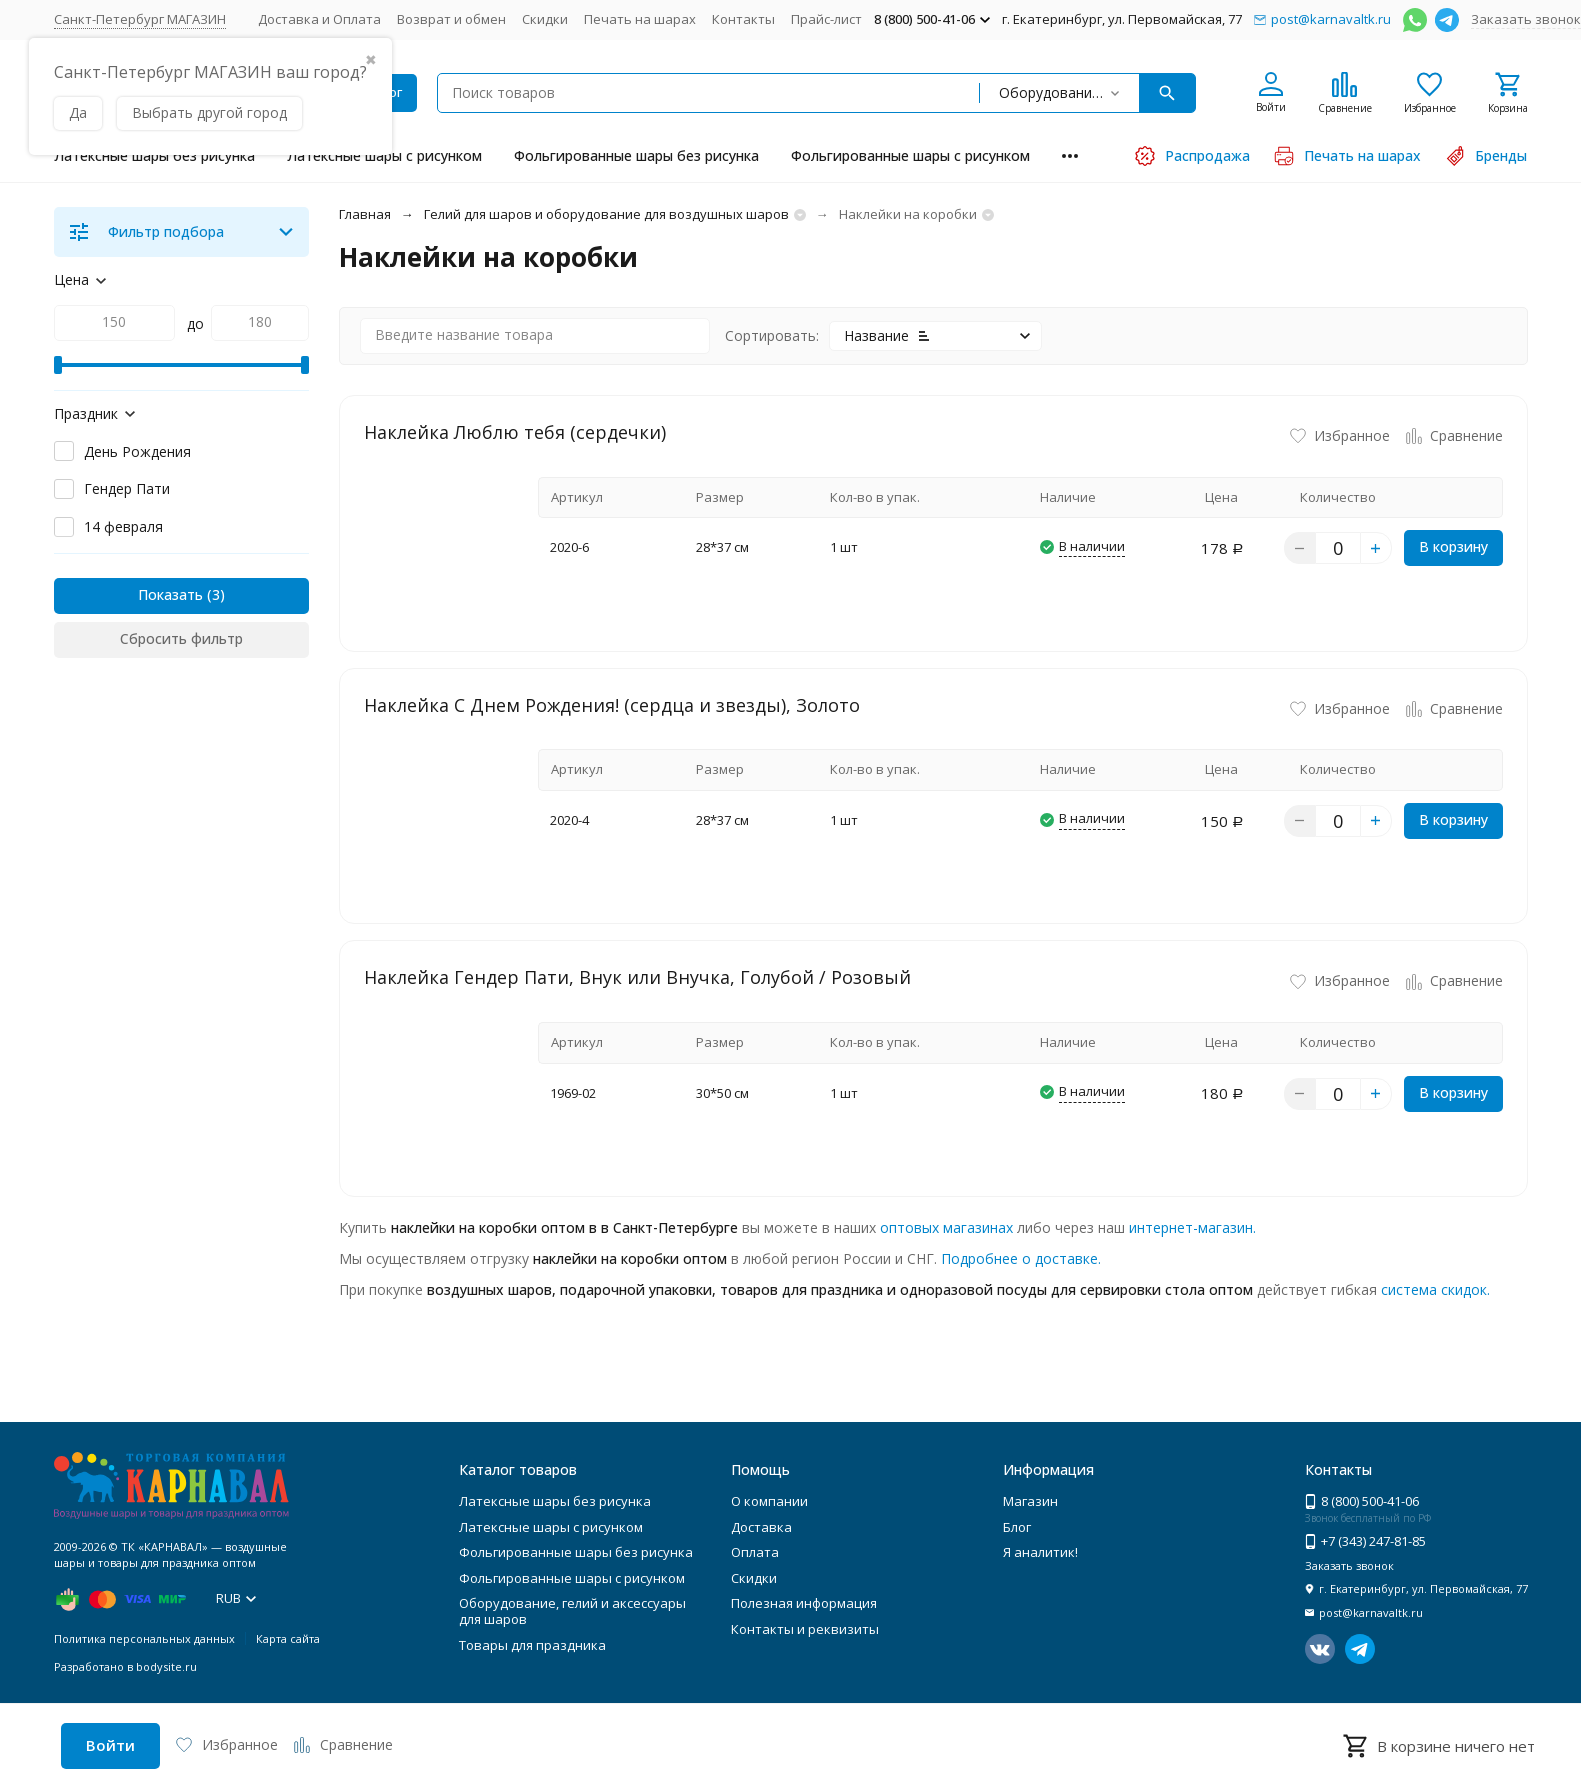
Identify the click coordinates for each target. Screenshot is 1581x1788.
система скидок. (1435, 1289)
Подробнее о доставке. (1021, 1258)
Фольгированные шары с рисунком (910, 155)
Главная (365, 214)
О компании (769, 1501)
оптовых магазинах (946, 1227)
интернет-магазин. (1192, 1227)
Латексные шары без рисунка (154, 155)
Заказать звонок (1526, 19)
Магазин (1030, 1501)
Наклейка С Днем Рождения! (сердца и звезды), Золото (612, 705)
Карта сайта (288, 1638)
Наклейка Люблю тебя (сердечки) (515, 432)
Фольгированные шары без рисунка (636, 155)
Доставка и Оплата (319, 19)
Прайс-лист (826, 19)
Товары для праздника (532, 1645)
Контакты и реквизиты (805, 1629)
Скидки (545, 19)
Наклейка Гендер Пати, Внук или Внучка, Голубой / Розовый (637, 977)
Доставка (761, 1527)
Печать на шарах (640, 19)
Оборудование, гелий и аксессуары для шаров (572, 1611)
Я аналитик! (1040, 1552)
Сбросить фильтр (181, 638)
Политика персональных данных (144, 1638)
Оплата (755, 1552)
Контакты (743, 19)
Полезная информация (804, 1603)
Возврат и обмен (451, 19)
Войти (110, 1745)
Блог (1017, 1527)
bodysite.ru (166, 1666)
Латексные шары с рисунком (384, 155)
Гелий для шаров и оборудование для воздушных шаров (606, 214)
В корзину (1453, 546)
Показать (170, 594)
